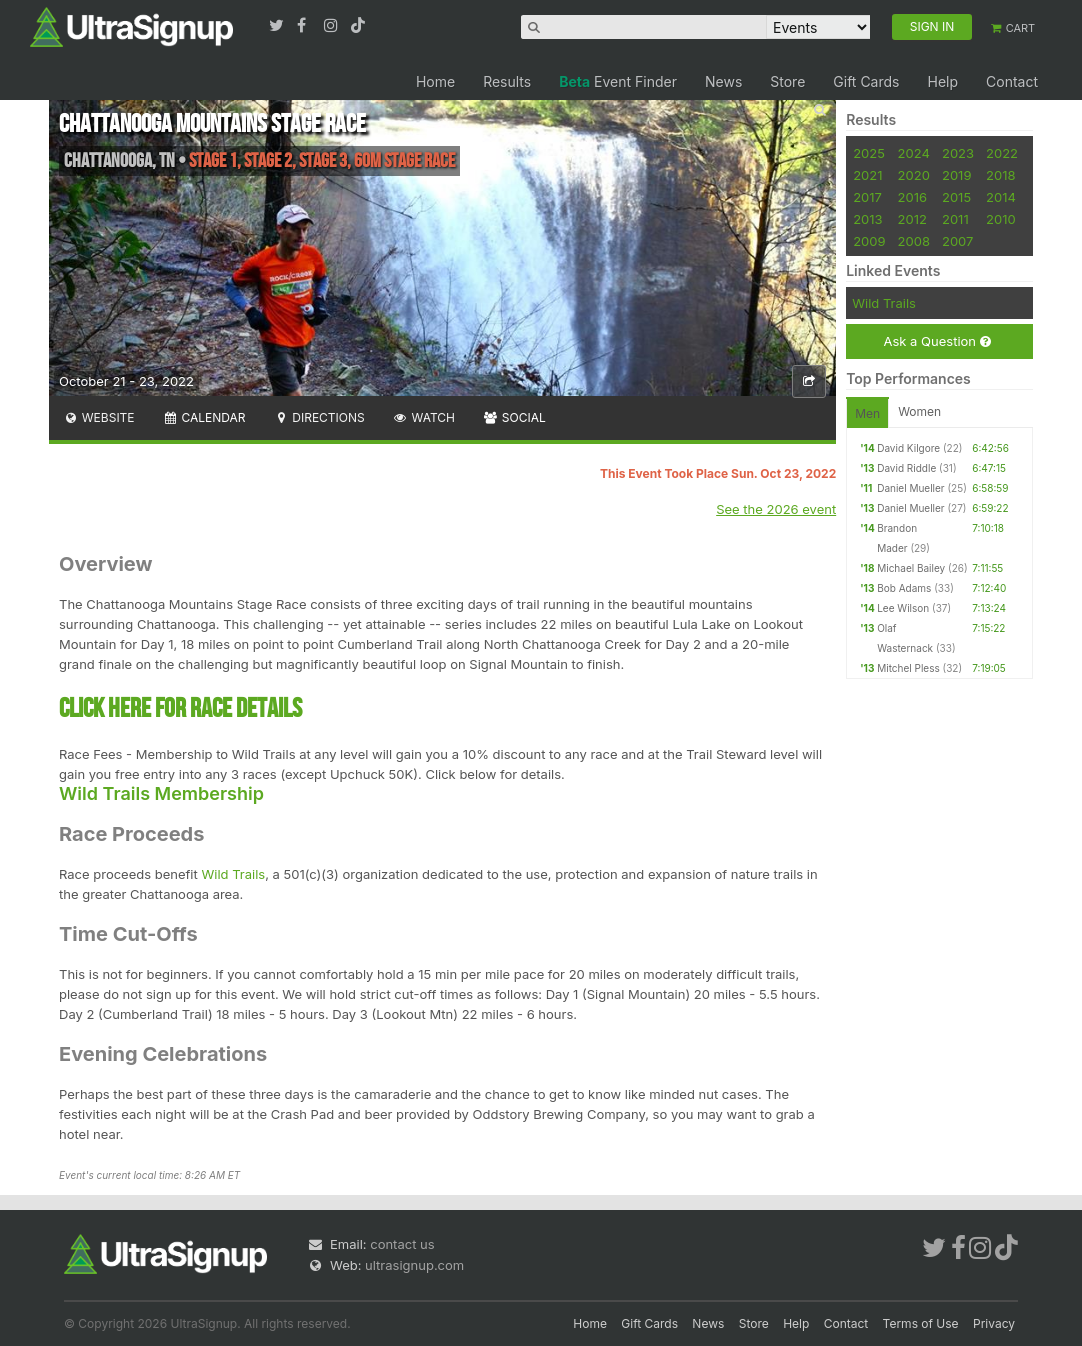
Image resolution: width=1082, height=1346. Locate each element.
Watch (424, 417)
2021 (867, 175)
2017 (867, 197)
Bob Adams (904, 588)
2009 (869, 241)
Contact (1012, 81)
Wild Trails (233, 874)
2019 (956, 175)
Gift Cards (866, 81)
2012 (912, 219)
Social (514, 417)
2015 (956, 197)
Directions (318, 417)
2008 (914, 241)
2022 (1002, 153)
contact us (402, 1244)
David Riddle (906, 468)
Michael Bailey (911, 568)
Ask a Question (936, 341)
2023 (958, 153)
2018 (1000, 175)
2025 (869, 153)
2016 (912, 197)
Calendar (204, 417)
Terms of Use (921, 1323)
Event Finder (618, 81)
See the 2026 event (776, 509)
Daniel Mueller (910, 488)
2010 (1001, 219)
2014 (1001, 197)
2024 (914, 153)
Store (787, 81)
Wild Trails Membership (161, 793)
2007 (957, 241)
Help (942, 81)
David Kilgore (908, 448)
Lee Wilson (903, 608)
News (723, 81)
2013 (867, 219)
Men (867, 413)
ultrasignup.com (414, 1265)
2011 (955, 219)
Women (919, 411)
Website (99, 417)
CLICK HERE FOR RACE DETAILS (180, 709)
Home (435, 81)
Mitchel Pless (908, 668)
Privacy (994, 1323)
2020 (914, 175)
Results (507, 81)
